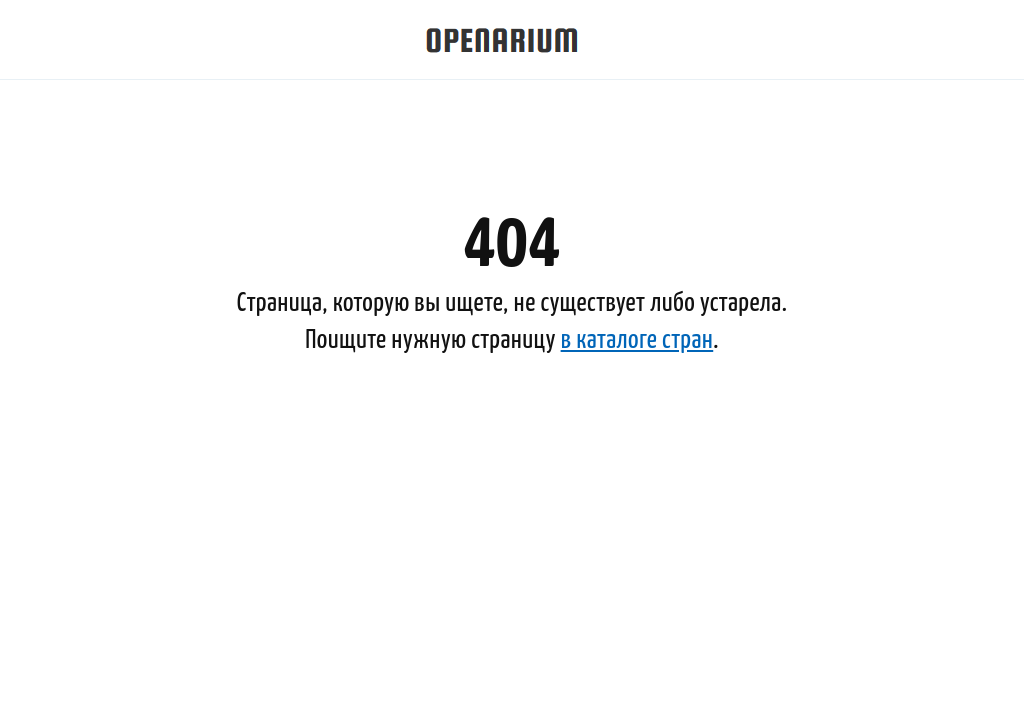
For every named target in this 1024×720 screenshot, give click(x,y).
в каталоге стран (637, 340)
